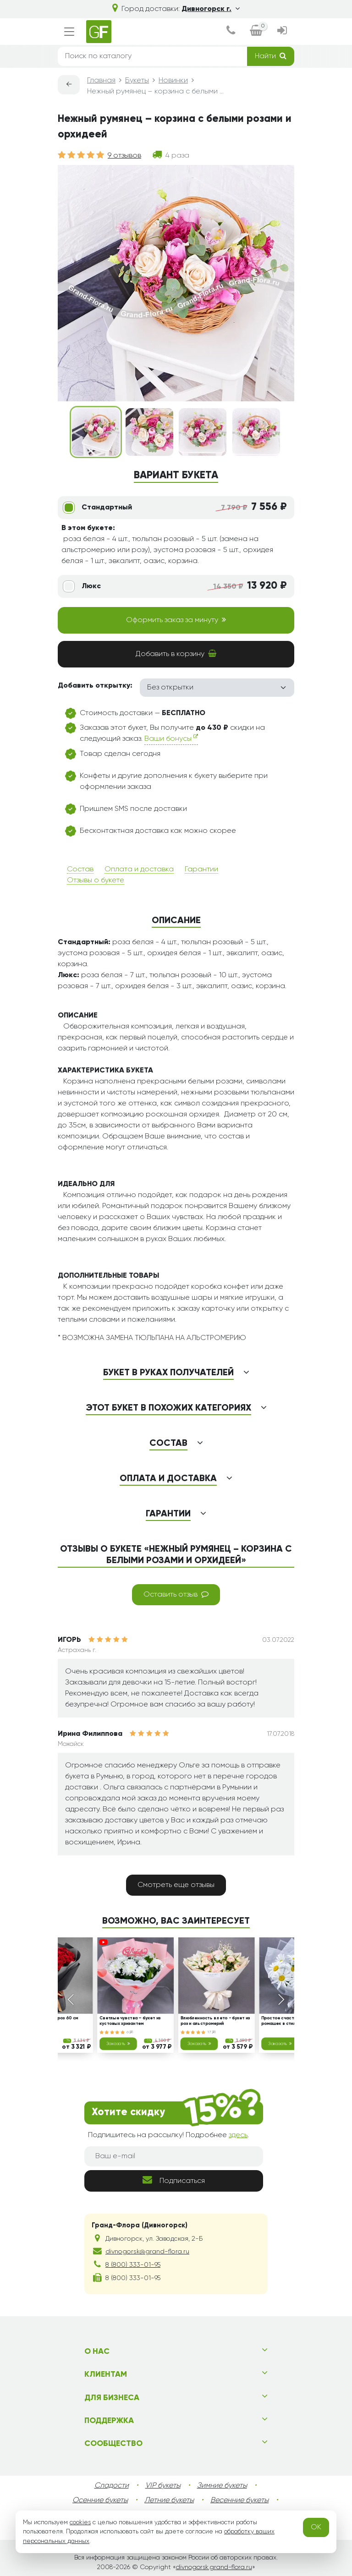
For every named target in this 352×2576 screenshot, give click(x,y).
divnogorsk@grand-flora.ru (147, 2251)
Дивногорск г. (211, 9)
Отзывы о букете (95, 880)
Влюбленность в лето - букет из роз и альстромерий (215, 2021)
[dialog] (230, 32)
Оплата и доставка (139, 869)
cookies (80, 2522)
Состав (80, 869)
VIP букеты (163, 2485)
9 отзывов (124, 155)
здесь (238, 2135)
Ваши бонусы (171, 738)
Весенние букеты (239, 2500)
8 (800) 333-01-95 (132, 2265)
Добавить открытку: (95, 685)
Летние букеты (169, 2500)
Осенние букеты (100, 2500)
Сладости (111, 2485)
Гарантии (201, 869)
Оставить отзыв (176, 1594)
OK (316, 2527)
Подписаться (174, 2180)
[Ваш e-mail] (173, 2156)
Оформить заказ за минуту (176, 620)
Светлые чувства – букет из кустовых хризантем (129, 2021)
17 (211, 2032)
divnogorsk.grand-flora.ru (214, 2567)
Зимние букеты (222, 2485)
